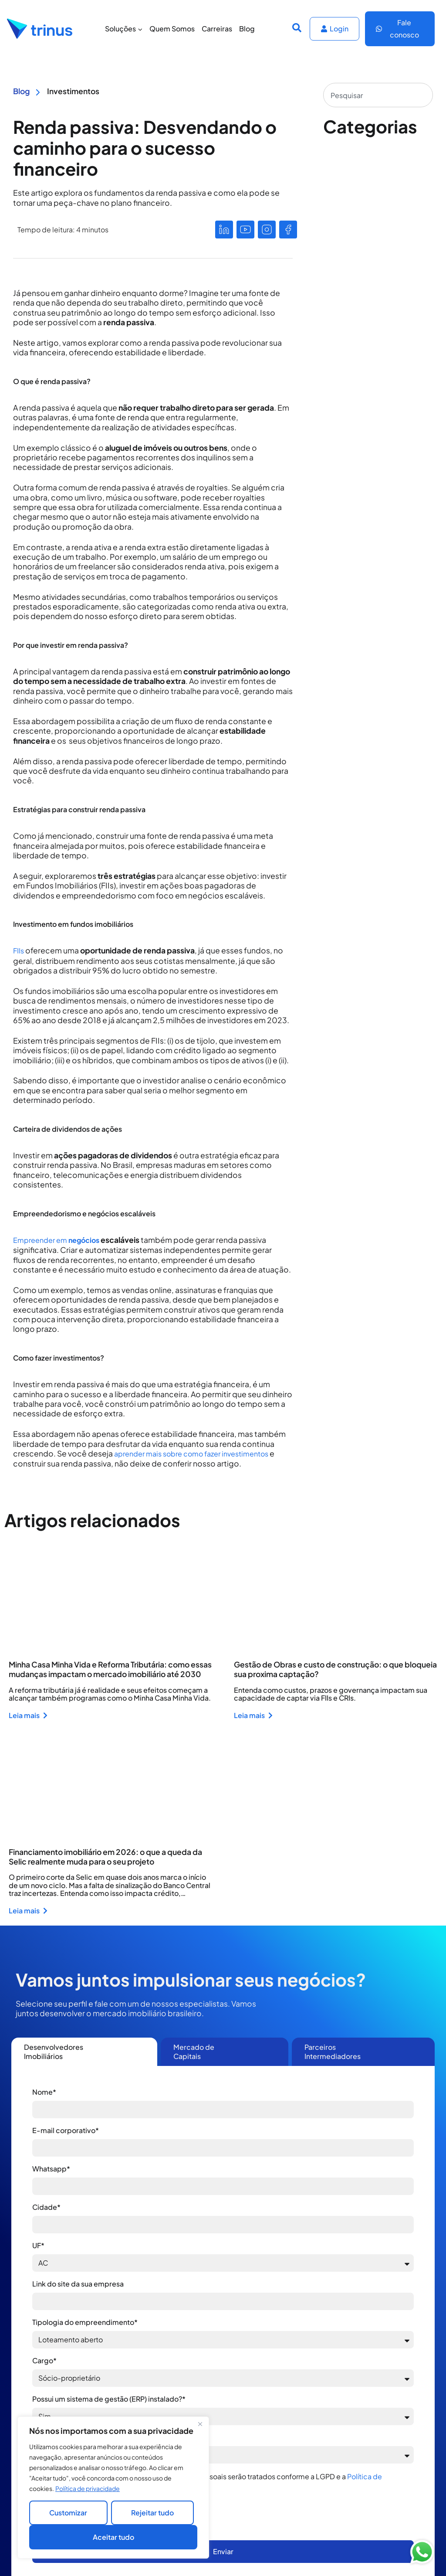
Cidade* (46, 2207)
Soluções (123, 28)
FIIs (18, 950)
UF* (38, 2245)
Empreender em (56, 1240)
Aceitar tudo (113, 2537)
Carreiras (217, 28)
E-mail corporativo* (65, 2130)
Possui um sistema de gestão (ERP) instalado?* (109, 2398)
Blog (247, 28)
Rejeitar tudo (152, 2512)
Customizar (68, 2512)
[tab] (84, 2052)
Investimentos (73, 91)
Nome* (44, 2091)
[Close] (200, 2424)
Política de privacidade (87, 2488)
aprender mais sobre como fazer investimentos (191, 1453)
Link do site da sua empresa (78, 2283)
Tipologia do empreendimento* (85, 2322)
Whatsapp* (51, 2168)
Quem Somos (172, 28)
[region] (113, 2487)
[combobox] (378, 95)
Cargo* (44, 2360)
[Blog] (38, 91)
